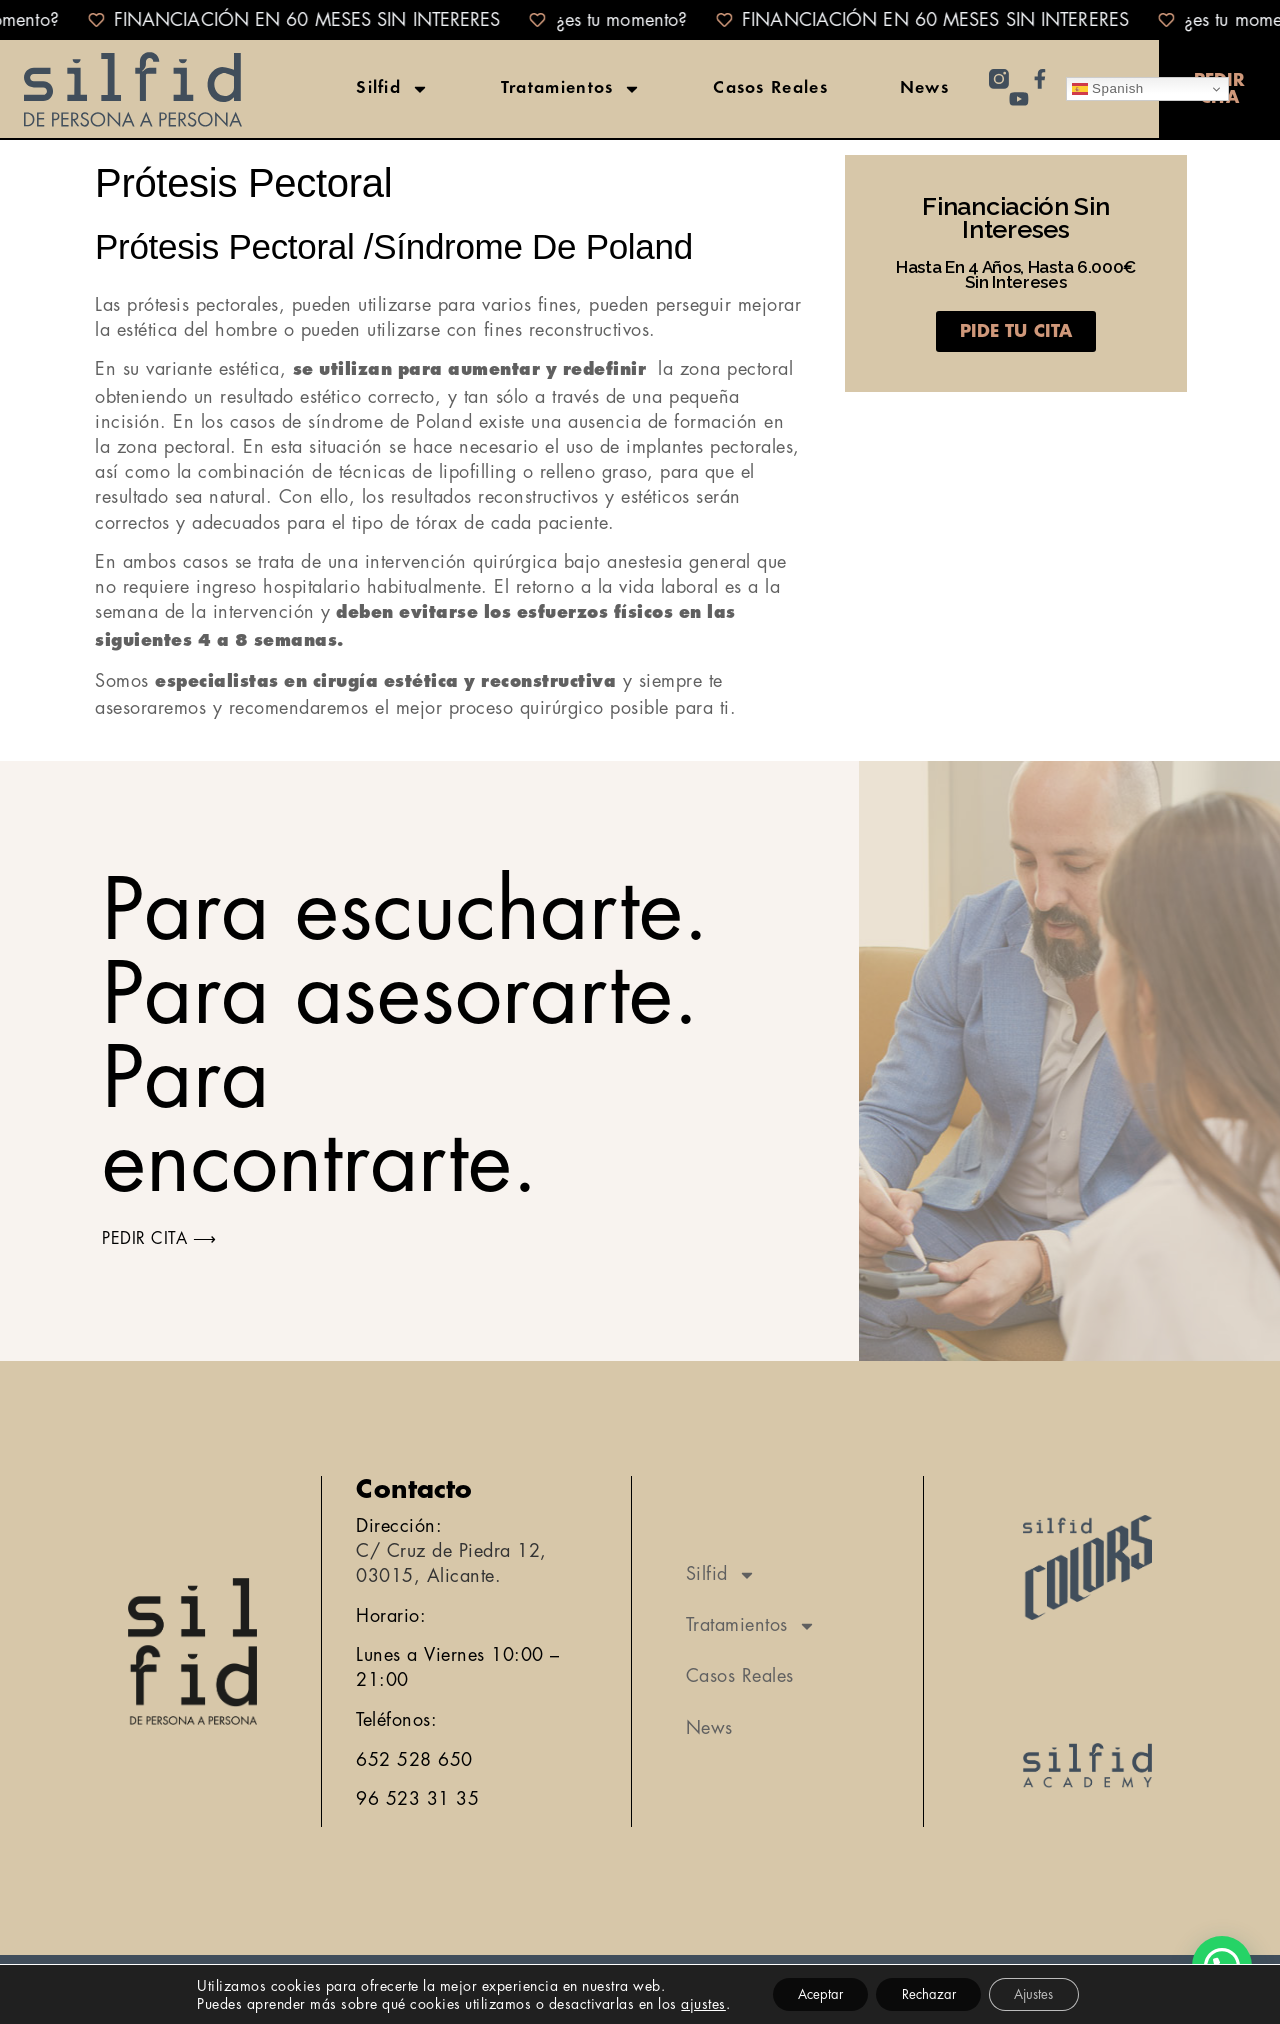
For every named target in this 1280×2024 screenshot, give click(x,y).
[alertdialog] (640, 20)
